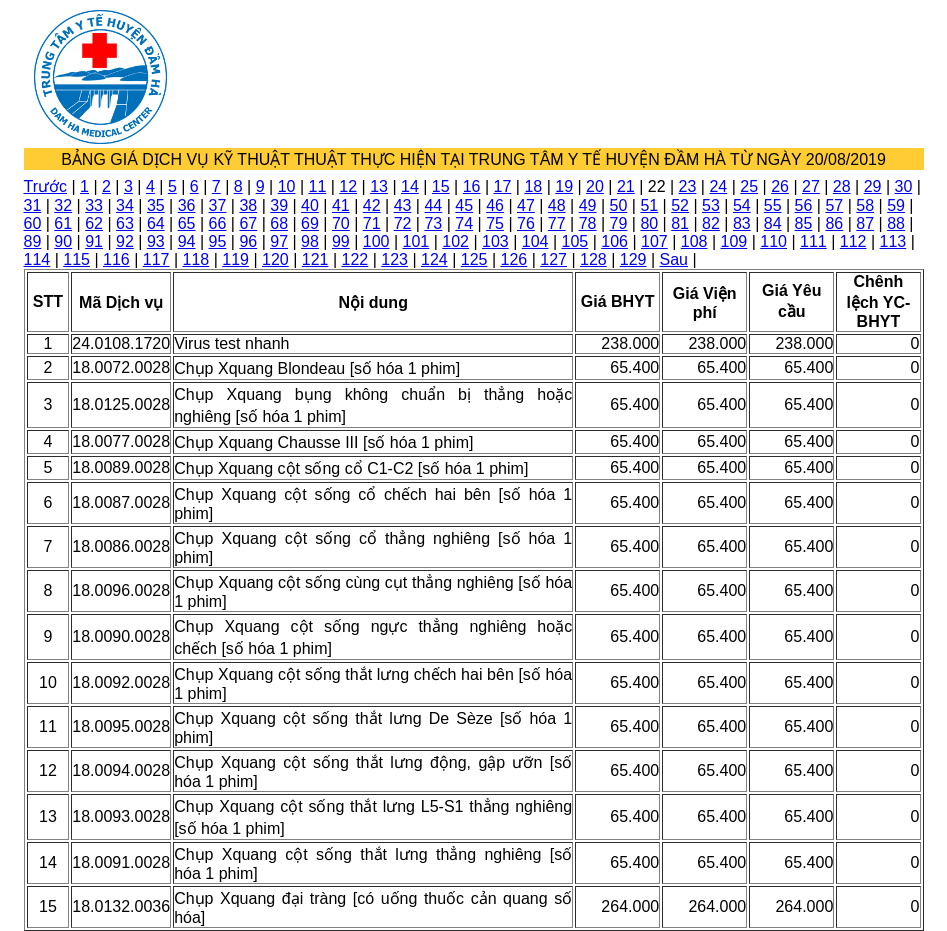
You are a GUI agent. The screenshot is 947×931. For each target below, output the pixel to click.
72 (403, 223)
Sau (674, 259)
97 (279, 241)
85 (804, 223)
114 (37, 259)
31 (33, 205)
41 (341, 205)
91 (94, 241)
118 (196, 259)
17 (503, 186)
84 (773, 223)
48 (557, 205)
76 (526, 223)
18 (533, 186)
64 (156, 223)
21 (626, 186)
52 (680, 205)
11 (317, 186)
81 (680, 223)
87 (865, 223)
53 (711, 205)
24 (718, 186)
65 (187, 223)
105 (575, 241)
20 (595, 186)
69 (310, 223)
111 (813, 241)
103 (495, 241)
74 (464, 223)
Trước (46, 186)
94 (187, 241)
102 (455, 241)
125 (474, 259)
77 (557, 223)
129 (633, 259)
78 (588, 223)
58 (865, 205)
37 (218, 205)
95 (218, 241)
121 (315, 259)
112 (853, 241)
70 (341, 223)
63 (125, 223)
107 (654, 241)
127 (553, 259)
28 (842, 186)
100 (376, 241)
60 (33, 223)
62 (94, 223)
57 (834, 205)
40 (310, 205)
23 (688, 186)
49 (588, 205)
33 (94, 205)
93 (156, 241)
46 (495, 205)
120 (275, 259)
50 (619, 205)
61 (63, 223)
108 (694, 241)
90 (63, 241)
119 (235, 259)
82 (711, 223)
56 (804, 205)
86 (834, 223)
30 (904, 186)
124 (434, 259)
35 (156, 205)
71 (372, 223)
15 (441, 186)
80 (649, 223)
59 (896, 205)
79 (619, 223)
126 (514, 259)
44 (433, 205)
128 (593, 259)
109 (734, 241)
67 (248, 223)
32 (63, 205)
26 (780, 186)
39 (279, 205)
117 (156, 259)
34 (125, 205)
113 (893, 241)
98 (310, 241)
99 (341, 241)
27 (811, 186)
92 (125, 241)
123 (394, 259)
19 (564, 186)
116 (116, 259)
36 (187, 205)
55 (773, 205)
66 (218, 223)
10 (287, 186)
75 (495, 223)
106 (614, 241)
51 (649, 205)
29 (873, 186)
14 (410, 186)
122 (355, 259)
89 (33, 241)
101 (416, 241)
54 (742, 205)
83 (742, 223)
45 (464, 205)
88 (896, 223)
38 (248, 205)
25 (749, 186)
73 (433, 223)
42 (372, 205)
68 (279, 223)
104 (535, 241)
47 (526, 205)
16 (472, 186)
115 (76, 259)
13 (379, 186)
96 (248, 241)
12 (348, 186)
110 (773, 241)
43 (403, 205)
